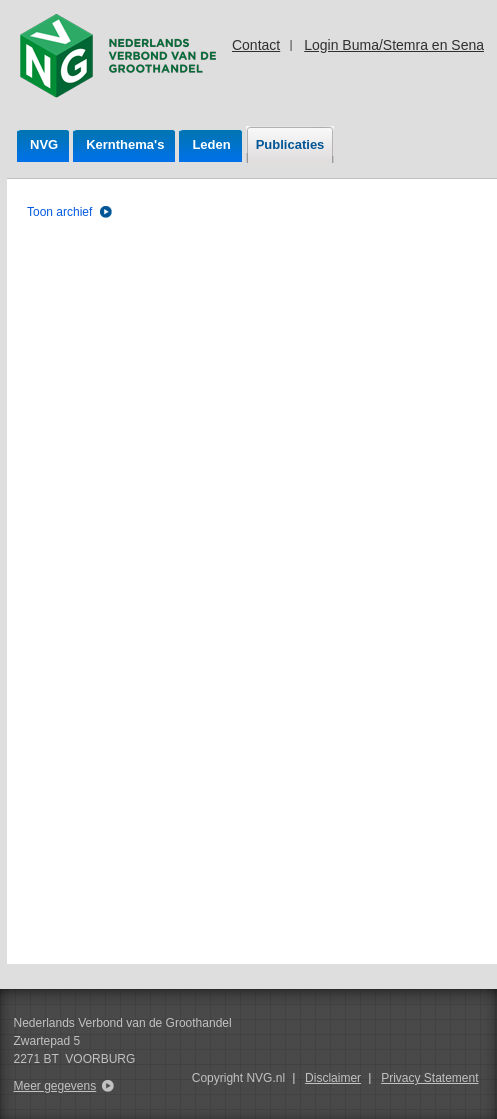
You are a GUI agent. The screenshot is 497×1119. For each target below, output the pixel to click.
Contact (256, 45)
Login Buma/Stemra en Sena (394, 45)
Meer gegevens (55, 1086)
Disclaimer (333, 1078)
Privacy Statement (429, 1078)
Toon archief (59, 212)
